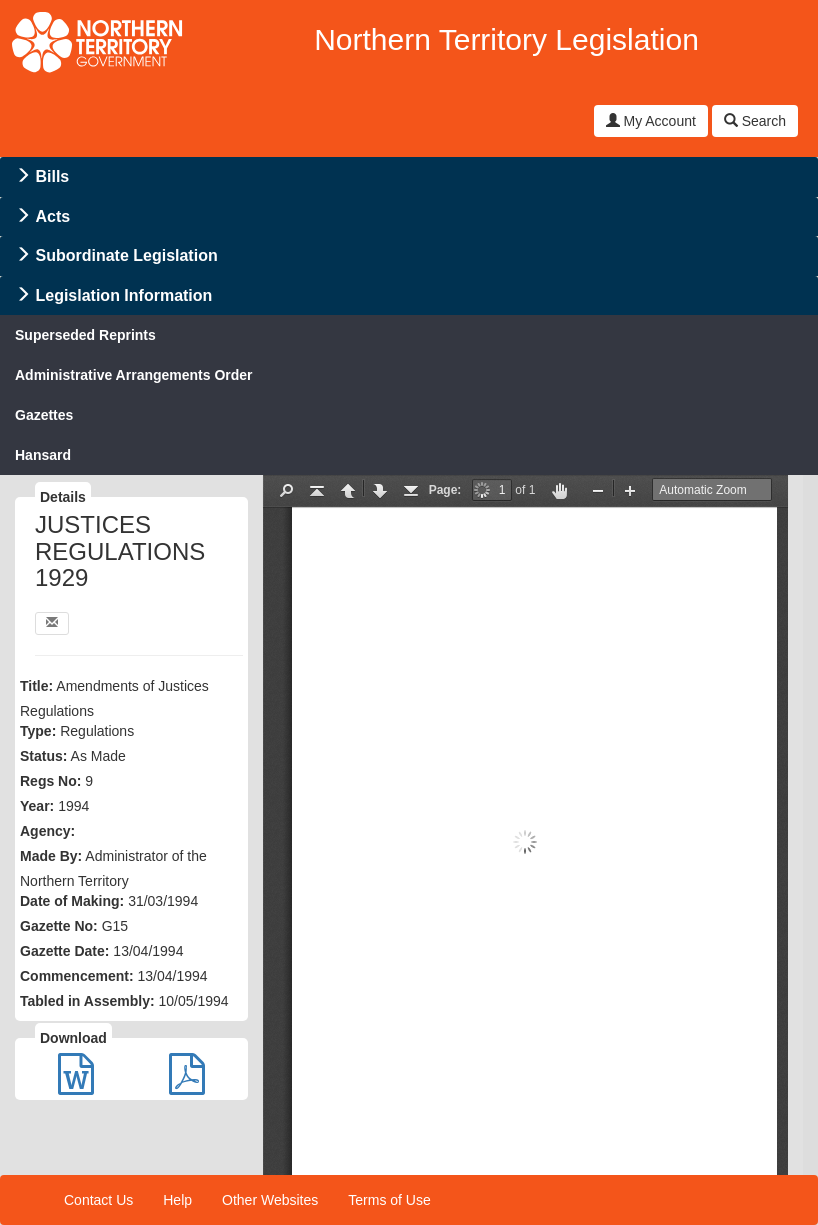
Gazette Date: (64, 951)
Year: (37, 806)
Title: (36, 686)
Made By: (51, 856)
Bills (52, 176)
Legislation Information (123, 295)
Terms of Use (389, 1200)
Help (177, 1200)
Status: (43, 756)
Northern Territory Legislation (506, 39)
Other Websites (270, 1200)
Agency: (47, 831)
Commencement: (77, 976)
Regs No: (50, 781)
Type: (38, 731)
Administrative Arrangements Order (134, 375)
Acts (52, 216)
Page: (445, 490)
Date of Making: (72, 901)
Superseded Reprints (85, 335)
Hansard (43, 455)
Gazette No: (59, 926)
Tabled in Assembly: (87, 1001)
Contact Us (98, 1200)
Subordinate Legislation (126, 255)
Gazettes (44, 415)
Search (755, 121)
